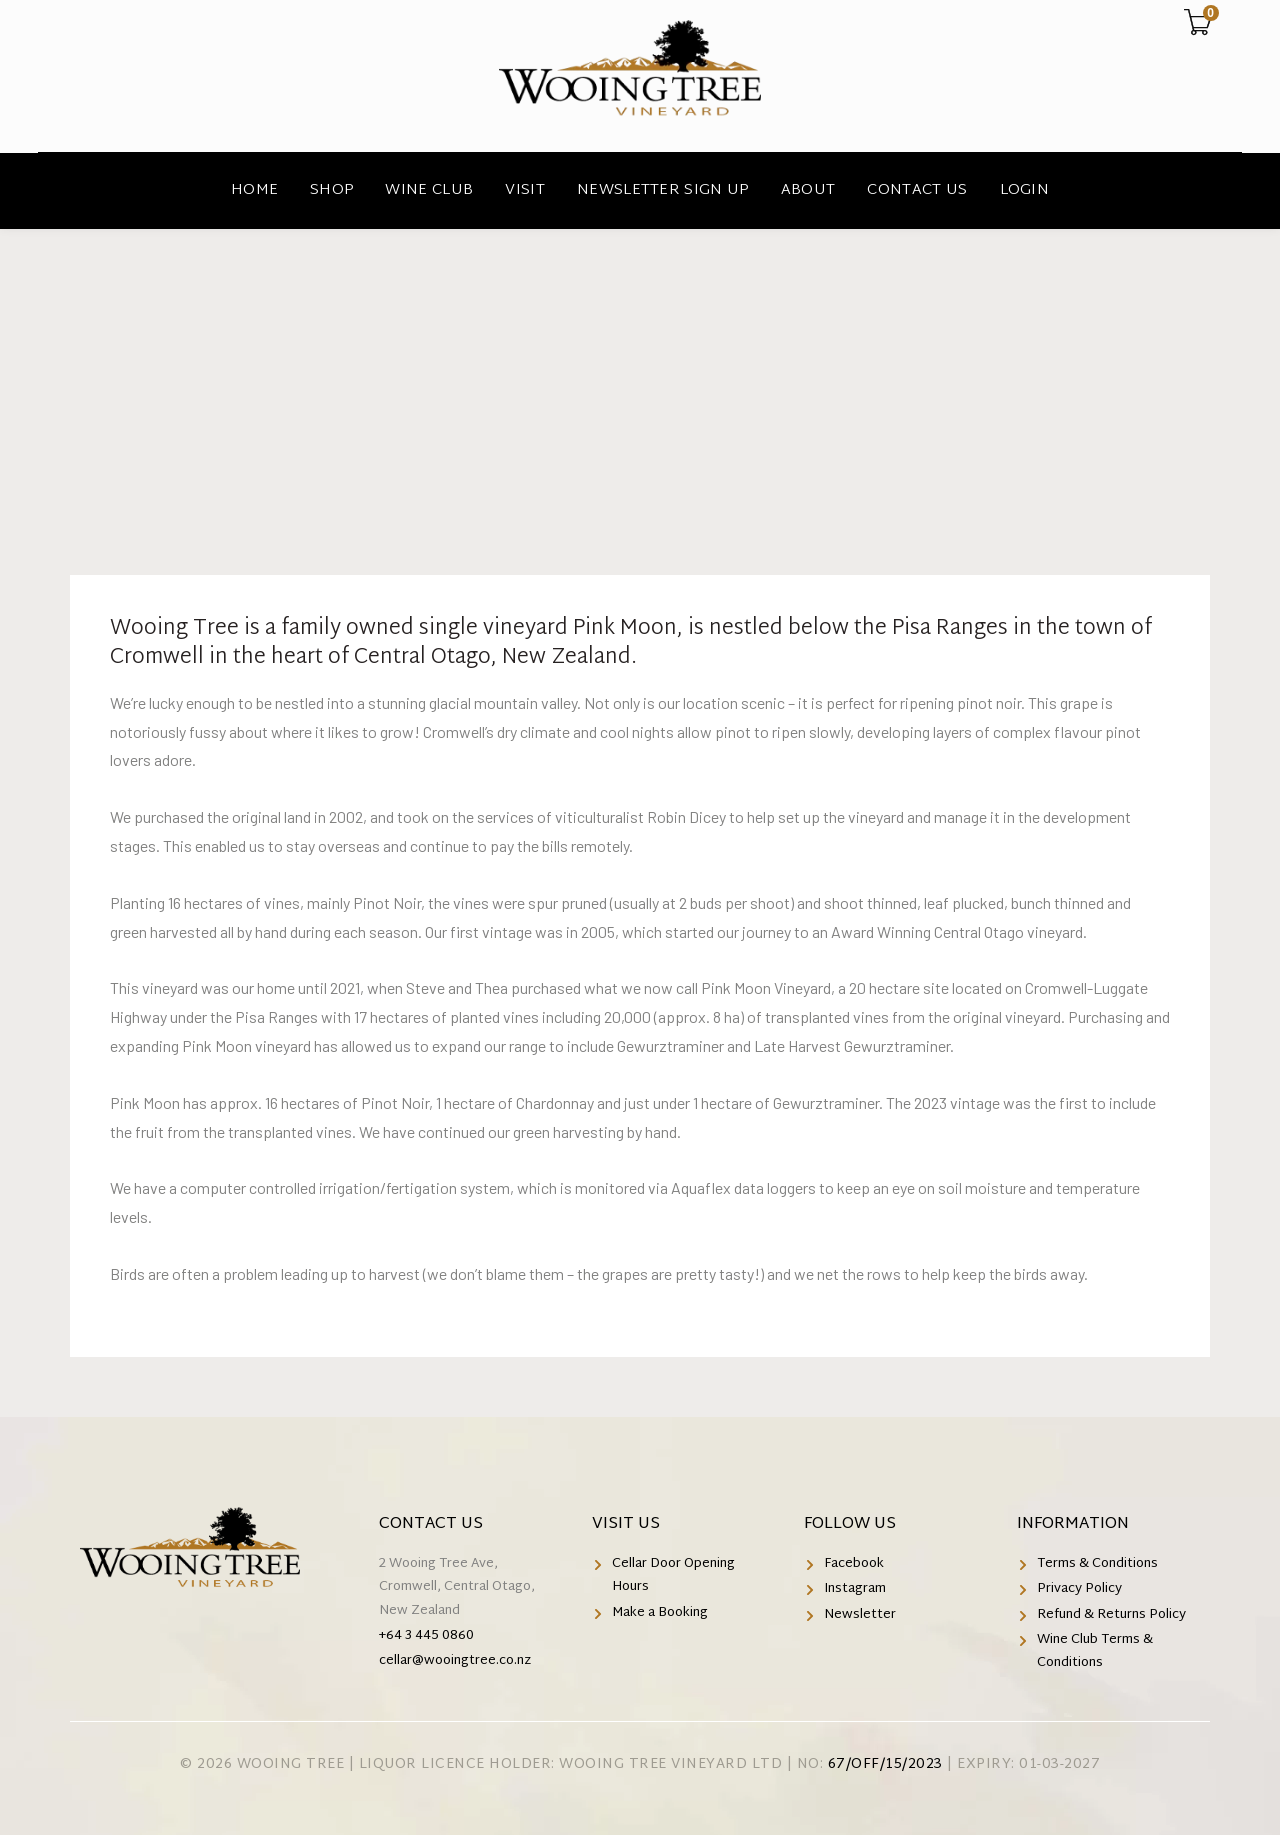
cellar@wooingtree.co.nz (455, 1661)
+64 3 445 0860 (426, 1636)
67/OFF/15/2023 (885, 1764)
